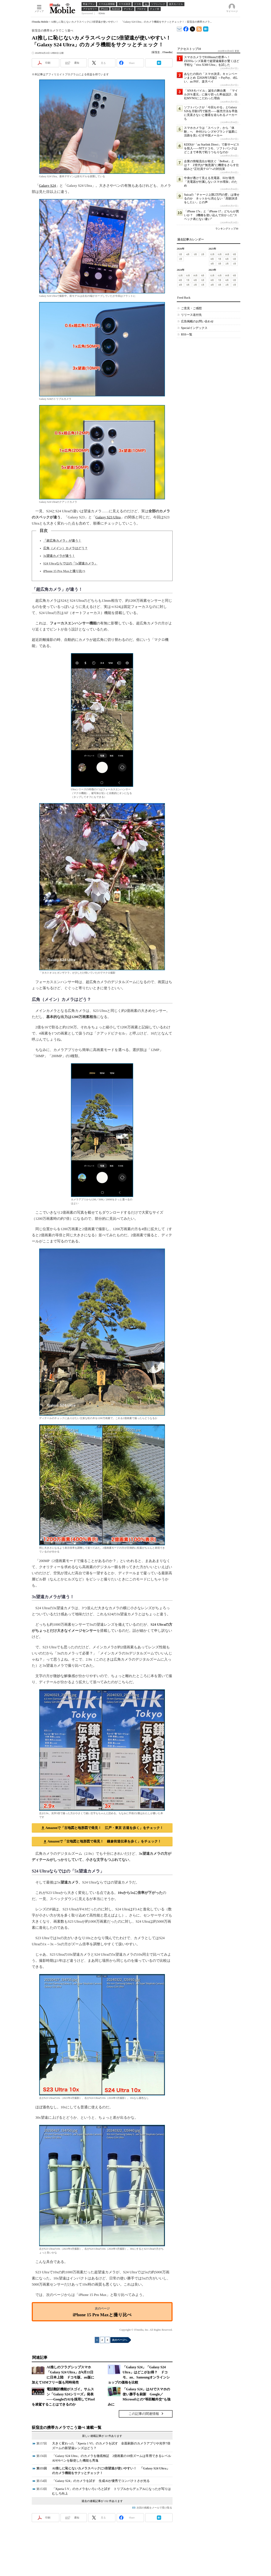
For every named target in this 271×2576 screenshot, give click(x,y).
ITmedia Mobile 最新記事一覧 (199, 28)
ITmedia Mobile (40, 21)
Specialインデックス (194, 328)
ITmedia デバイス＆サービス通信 (179, 28)
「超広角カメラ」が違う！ (62, 540)
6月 (227, 259)
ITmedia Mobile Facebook (186, 28)
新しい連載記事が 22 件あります (102, 2435)
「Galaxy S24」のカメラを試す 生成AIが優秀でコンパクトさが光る (101, 2481)
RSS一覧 (186, 334)
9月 (234, 254)
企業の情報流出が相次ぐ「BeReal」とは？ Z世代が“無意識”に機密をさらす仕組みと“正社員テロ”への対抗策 (211, 165)
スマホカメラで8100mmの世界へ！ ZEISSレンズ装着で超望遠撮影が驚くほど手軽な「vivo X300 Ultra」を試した (211, 61)
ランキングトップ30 (226, 228)
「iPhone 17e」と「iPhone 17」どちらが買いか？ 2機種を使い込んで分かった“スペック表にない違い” (211, 215)
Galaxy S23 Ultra (108, 517)
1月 (180, 259)
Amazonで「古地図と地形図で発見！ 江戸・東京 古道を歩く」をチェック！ (104, 1828)
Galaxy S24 (47, 186)
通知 (76, 62)
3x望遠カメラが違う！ (59, 556)
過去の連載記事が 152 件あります (102, 2501)
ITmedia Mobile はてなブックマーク (205, 28)
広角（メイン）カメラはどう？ (65, 548)
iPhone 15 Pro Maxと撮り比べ (64, 571)
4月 (187, 254)
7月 (219, 259)
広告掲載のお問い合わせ (197, 321)
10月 (227, 254)
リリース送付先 (191, 314)
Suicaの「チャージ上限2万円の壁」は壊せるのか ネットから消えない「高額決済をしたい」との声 (211, 198)
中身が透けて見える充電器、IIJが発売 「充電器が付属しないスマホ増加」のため (211, 181)
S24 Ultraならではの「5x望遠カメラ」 (70, 563)
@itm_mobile (192, 28)
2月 (202, 254)
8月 (212, 259)
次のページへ (119, 2339)
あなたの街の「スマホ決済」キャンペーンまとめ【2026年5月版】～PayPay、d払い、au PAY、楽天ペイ (210, 77)
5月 (180, 254)
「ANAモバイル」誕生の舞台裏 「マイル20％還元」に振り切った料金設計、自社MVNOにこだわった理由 (211, 94)
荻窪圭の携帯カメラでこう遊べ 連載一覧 (66, 2427)
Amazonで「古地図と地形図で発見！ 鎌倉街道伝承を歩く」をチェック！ (104, 1841)
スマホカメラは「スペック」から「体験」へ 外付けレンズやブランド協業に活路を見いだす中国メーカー (210, 131)
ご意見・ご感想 (191, 308)
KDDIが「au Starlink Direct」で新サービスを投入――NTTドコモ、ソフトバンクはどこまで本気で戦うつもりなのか (211, 148)
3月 (195, 254)
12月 (212, 254)
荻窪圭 (156, 52)
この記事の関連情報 (144, 2413)
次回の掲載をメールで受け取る (154, 2507)
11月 (220, 254)
